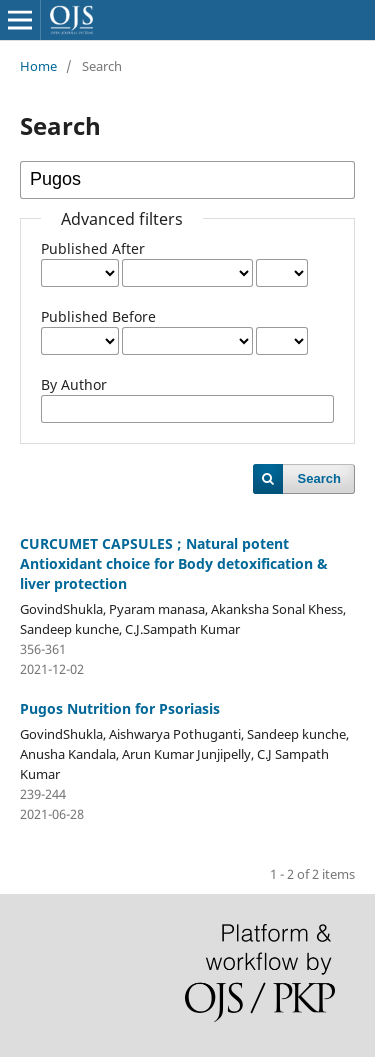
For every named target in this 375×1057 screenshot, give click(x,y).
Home (38, 66)
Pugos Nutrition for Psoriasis (120, 708)
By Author (74, 384)
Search (319, 478)
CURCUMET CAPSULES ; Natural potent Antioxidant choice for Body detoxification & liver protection (174, 563)
